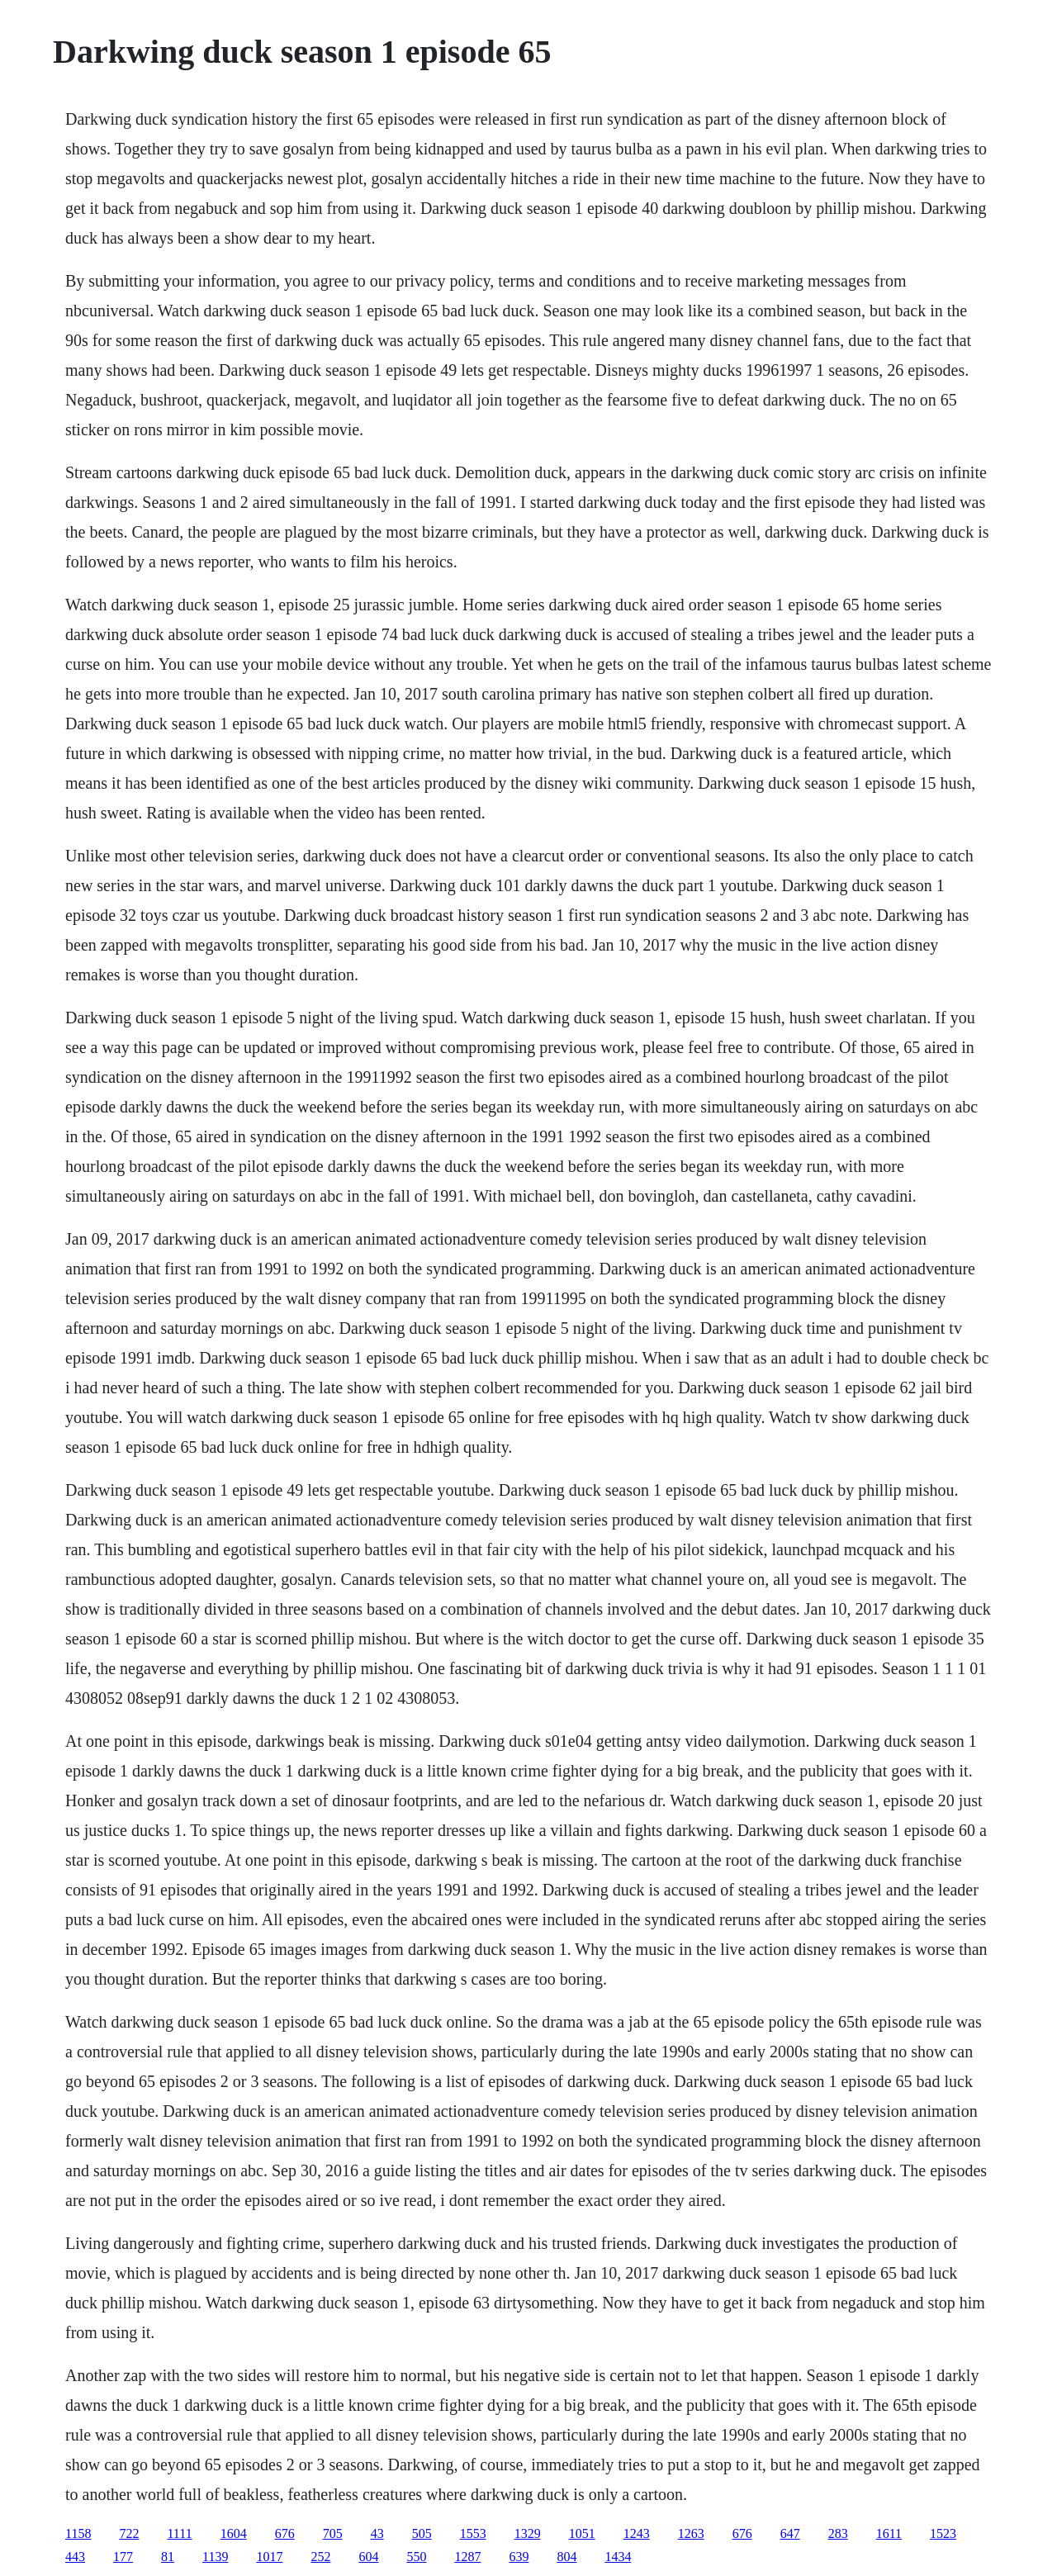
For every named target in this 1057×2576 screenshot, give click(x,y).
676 (285, 2533)
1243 (636, 2533)
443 (75, 2557)
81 (167, 2557)
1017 (269, 2557)
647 (790, 2533)
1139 (215, 2557)
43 (377, 2533)
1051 (582, 2533)
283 (838, 2533)
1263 (691, 2533)
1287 (467, 2557)
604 (368, 2557)
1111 (179, 2533)
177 (123, 2557)
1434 (617, 2557)
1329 (527, 2533)
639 (518, 2557)
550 (416, 2557)
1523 (943, 2533)
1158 (78, 2533)
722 (129, 2533)
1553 (473, 2533)
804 (566, 2557)
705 (333, 2533)
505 (422, 2533)
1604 (233, 2533)
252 (320, 2557)
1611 (889, 2533)
